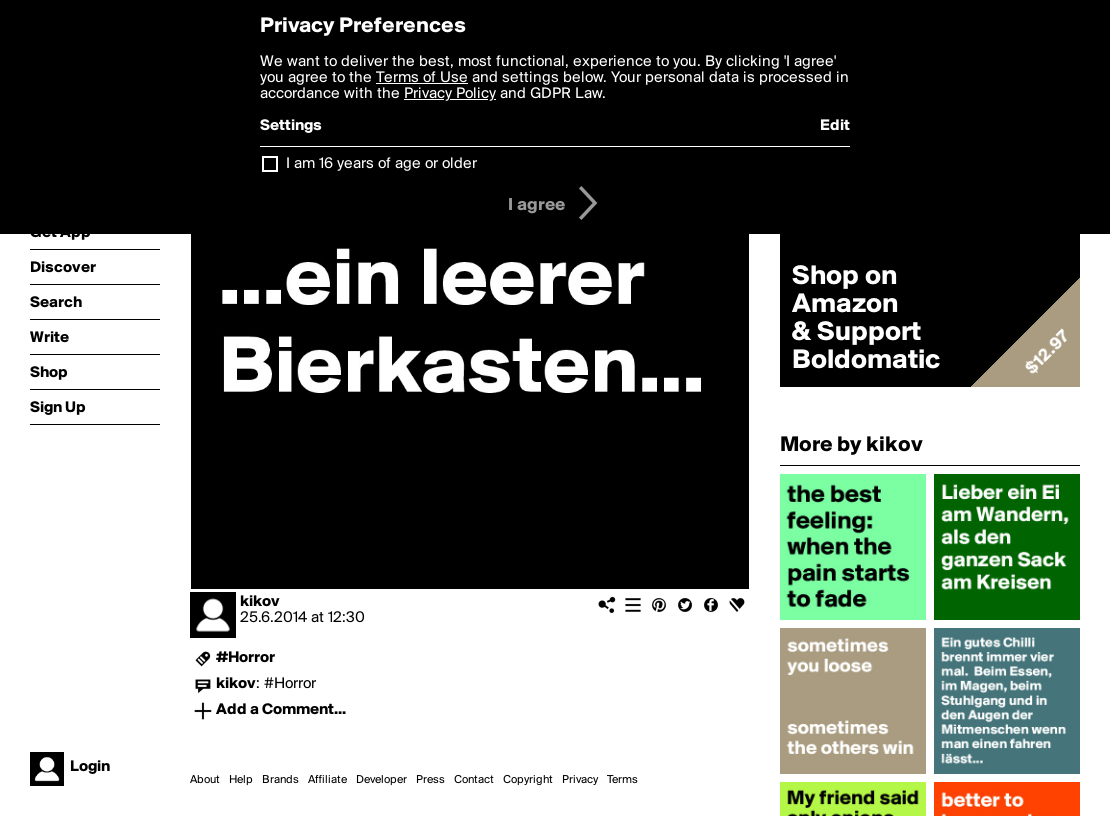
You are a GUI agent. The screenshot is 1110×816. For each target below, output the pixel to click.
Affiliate (327, 780)
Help (241, 780)
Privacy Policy (450, 94)
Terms (622, 780)
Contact (474, 780)
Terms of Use (422, 78)
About (205, 780)
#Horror (245, 658)
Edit (835, 126)
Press (430, 780)
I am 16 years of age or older (381, 164)
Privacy (580, 780)
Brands (280, 780)
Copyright (528, 780)
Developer (381, 780)
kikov (260, 602)
